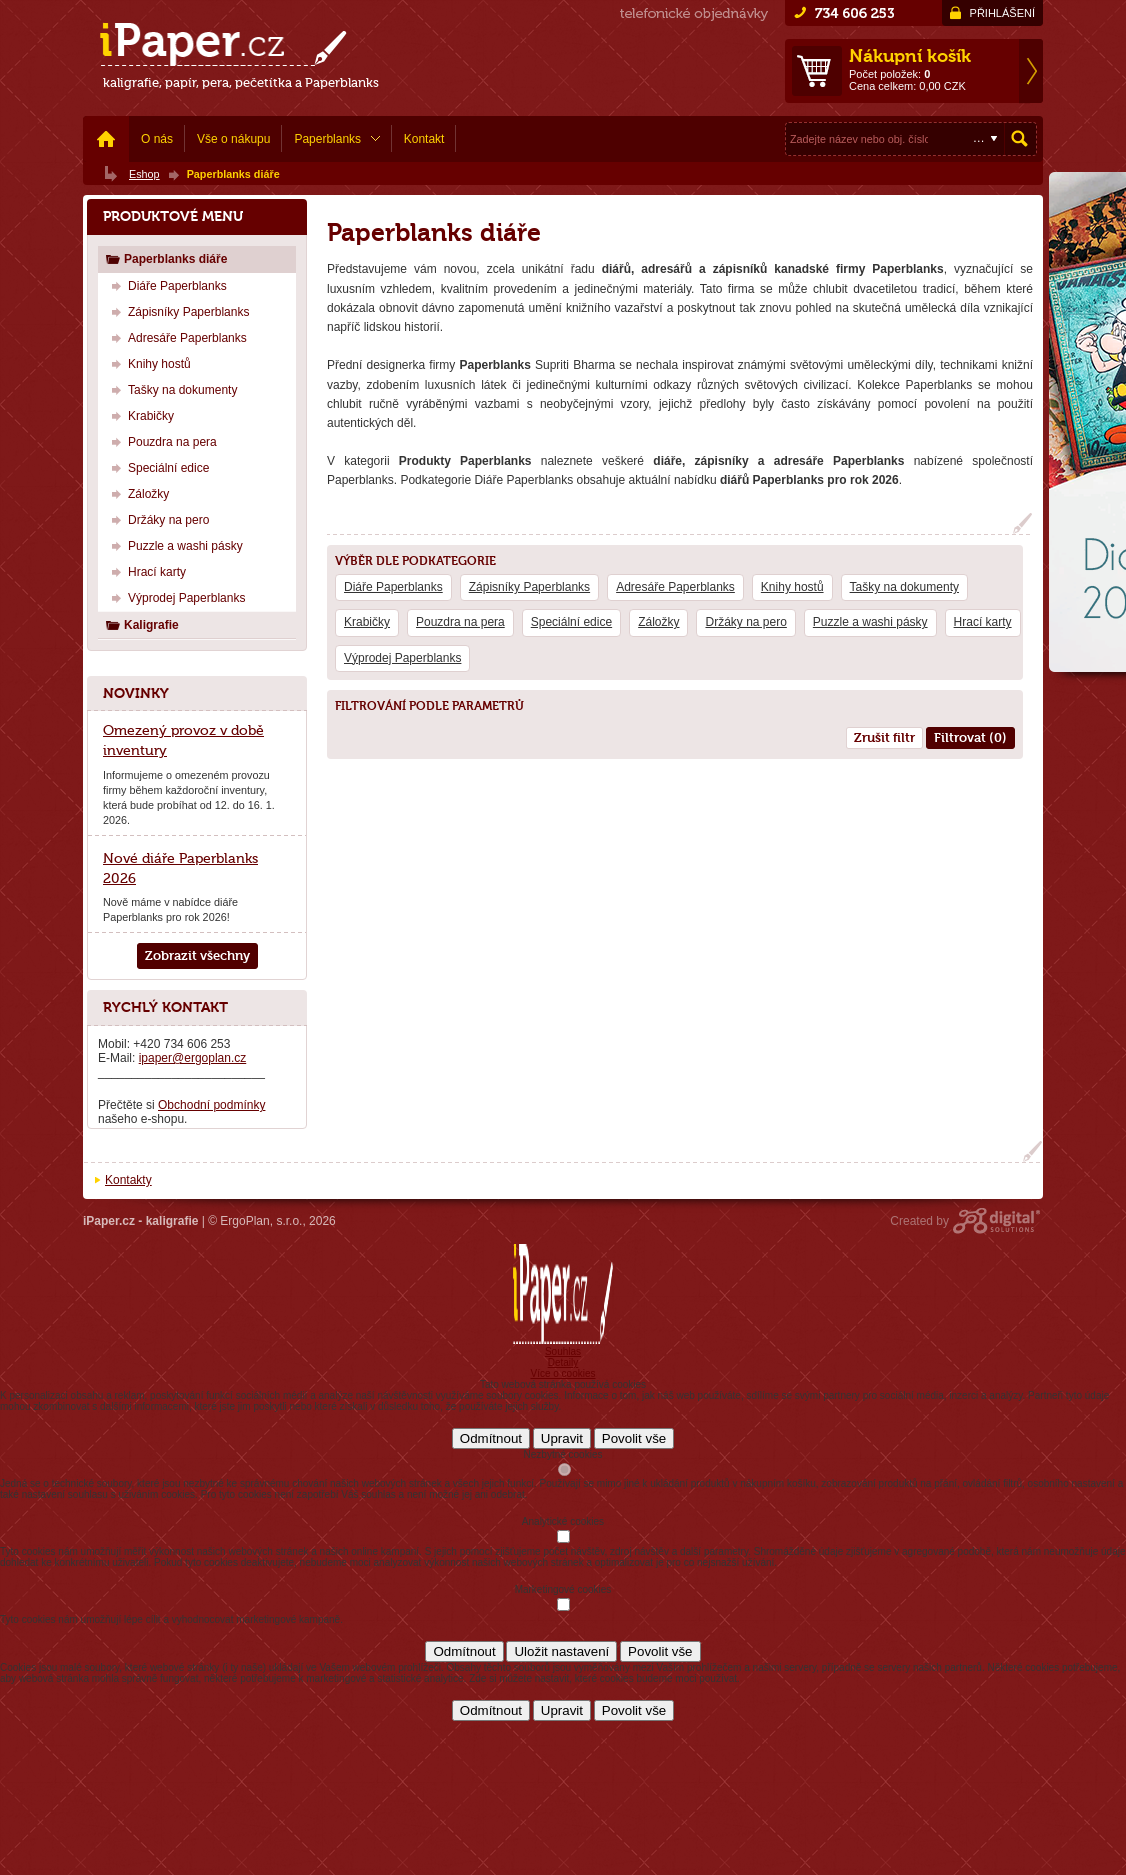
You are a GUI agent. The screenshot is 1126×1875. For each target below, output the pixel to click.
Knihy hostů (792, 587)
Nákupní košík (910, 56)
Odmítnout (491, 1438)
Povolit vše (634, 1438)
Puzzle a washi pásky (870, 622)
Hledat (1020, 139)
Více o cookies (562, 1373)
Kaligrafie (142, 624)
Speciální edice (571, 622)
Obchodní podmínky (211, 1105)
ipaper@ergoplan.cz (193, 1058)
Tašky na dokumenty (904, 587)
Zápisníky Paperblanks (529, 587)
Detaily (563, 1362)
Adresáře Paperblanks (675, 587)
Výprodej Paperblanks (402, 658)
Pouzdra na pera (460, 622)
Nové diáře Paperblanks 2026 (180, 868)
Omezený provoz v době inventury (183, 740)
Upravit (562, 1438)
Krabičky (367, 622)
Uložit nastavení (561, 1651)
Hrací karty (983, 622)
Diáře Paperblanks (393, 587)
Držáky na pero (745, 622)
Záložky (658, 622)
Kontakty (128, 1180)
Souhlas (563, 1351)
